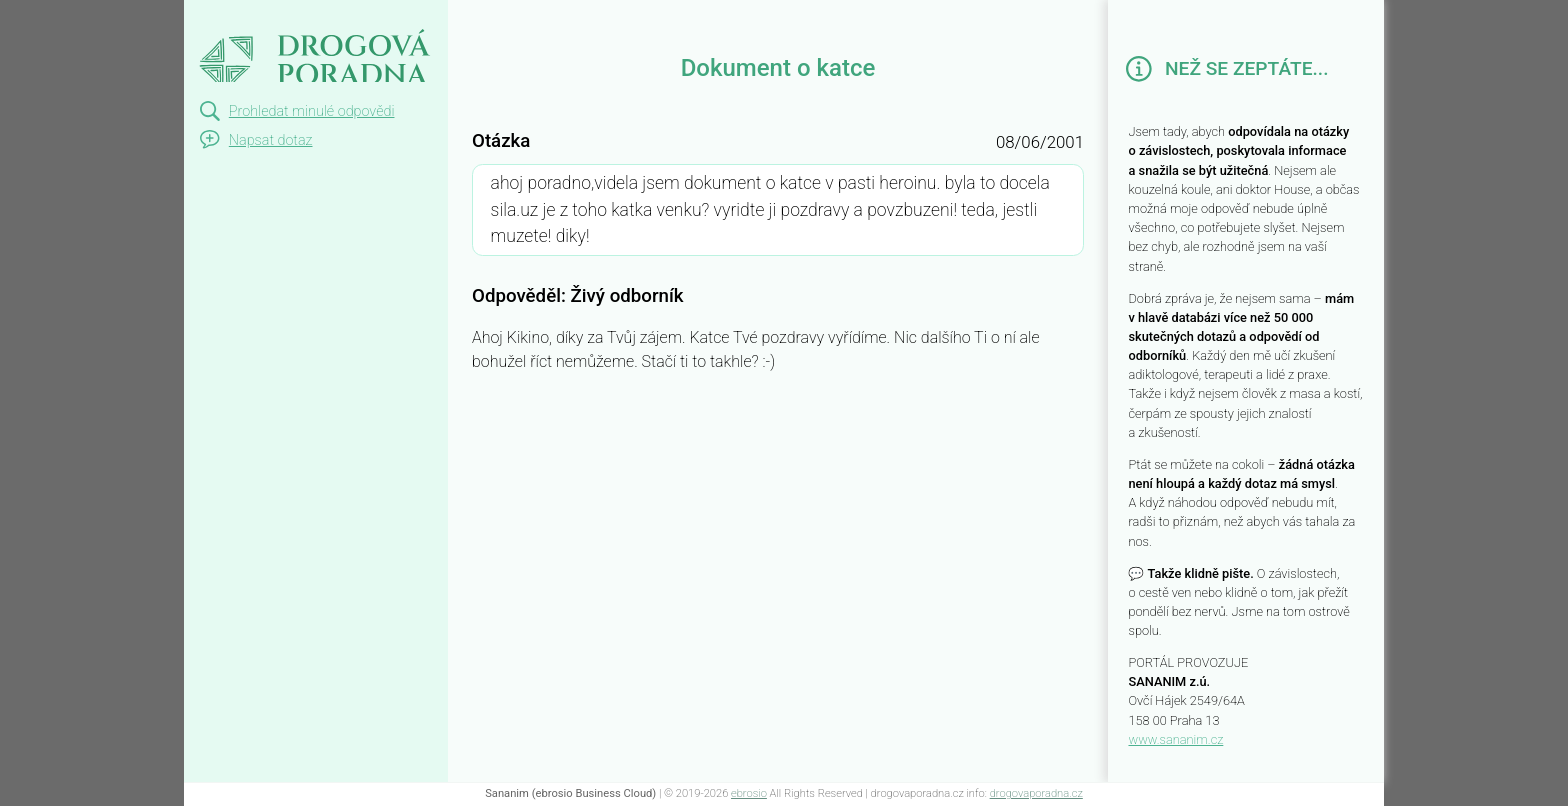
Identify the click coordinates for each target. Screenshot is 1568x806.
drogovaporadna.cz (1036, 793)
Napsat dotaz (271, 140)
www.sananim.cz (1175, 739)
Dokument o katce (281, 18)
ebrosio (749, 793)
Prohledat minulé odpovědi (312, 111)
